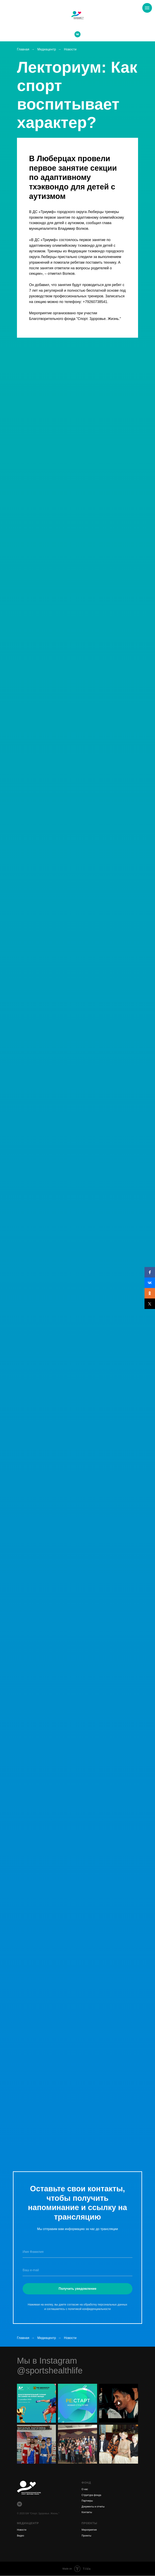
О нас (85, 2489)
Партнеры (87, 2500)
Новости (70, 49)
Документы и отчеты (93, 2506)
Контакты (87, 2512)
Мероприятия (89, 2529)
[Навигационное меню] (147, 7)
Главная (23, 49)
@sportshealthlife (50, 2370)
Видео (20, 2535)
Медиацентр (46, 49)
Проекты (86, 2535)
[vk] (77, 34)
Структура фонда (91, 2495)
